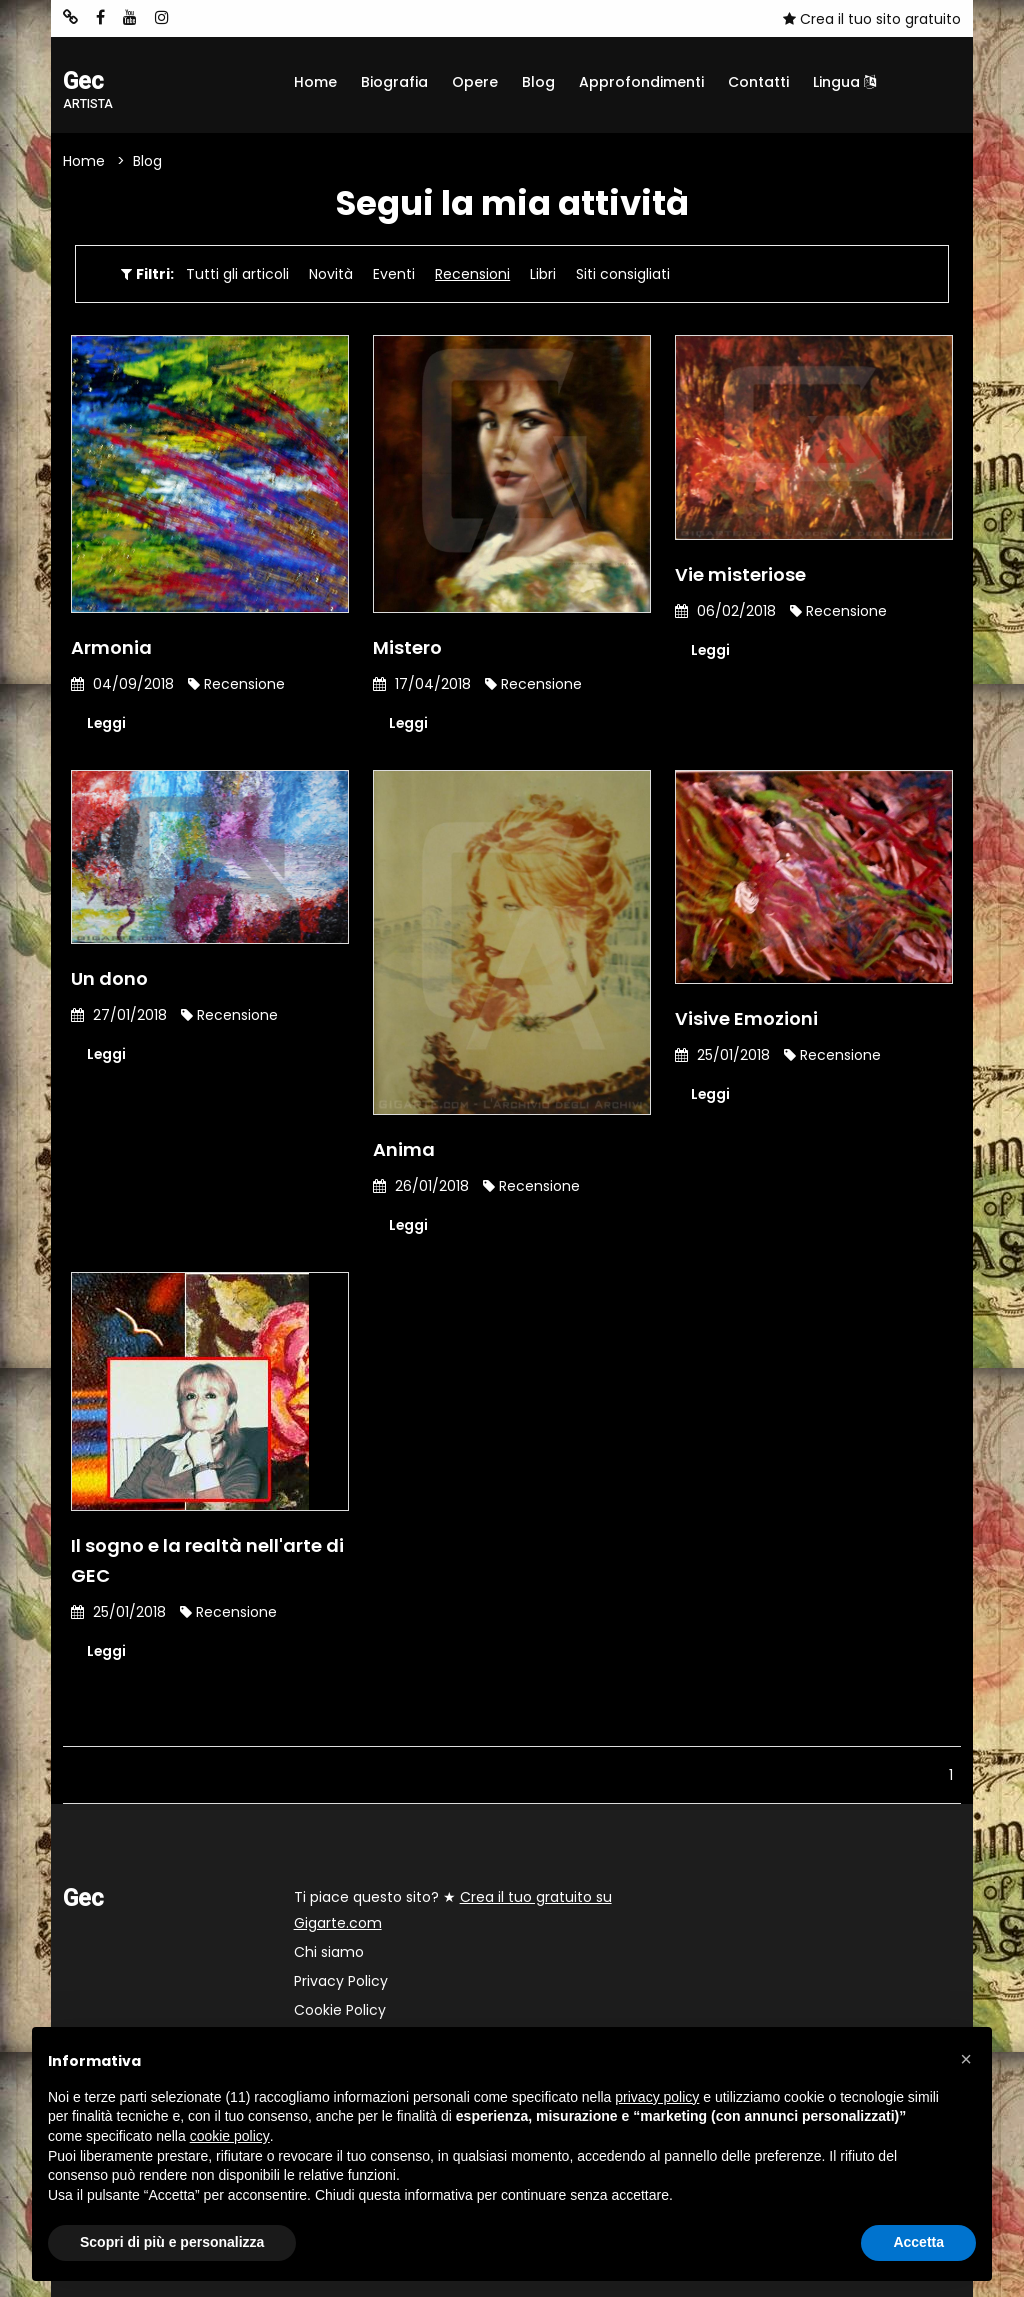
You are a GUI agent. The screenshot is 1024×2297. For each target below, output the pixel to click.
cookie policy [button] (230, 2136)
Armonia (111, 647)
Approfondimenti (641, 82)
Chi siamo (329, 1952)
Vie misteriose (740, 574)
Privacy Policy (341, 1981)
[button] (966, 2059)
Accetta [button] (918, 2242)
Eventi (394, 274)
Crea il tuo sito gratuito (872, 19)
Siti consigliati (623, 274)
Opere (475, 82)
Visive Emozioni (746, 1019)
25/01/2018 (722, 1056)
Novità (331, 274)
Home (315, 82)
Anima (404, 1149)
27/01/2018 (119, 1016)
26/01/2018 (421, 1186)
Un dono (109, 979)
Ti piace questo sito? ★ (453, 1910)
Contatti (758, 82)
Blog (538, 82)
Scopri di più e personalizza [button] (172, 2242)
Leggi (107, 723)
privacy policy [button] (657, 2097)
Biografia (394, 82)
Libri (543, 274)
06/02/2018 (725, 611)
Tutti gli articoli (237, 274)
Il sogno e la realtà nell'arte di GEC (207, 1560)
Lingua (844, 82)
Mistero (407, 647)
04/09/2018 (122, 684)
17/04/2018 (422, 684)
